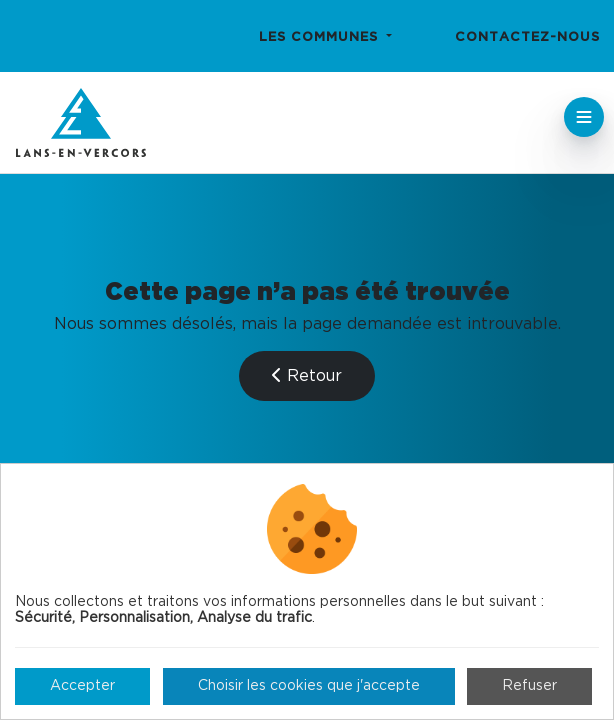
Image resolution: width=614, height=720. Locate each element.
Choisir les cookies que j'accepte (309, 686)
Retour (307, 375)
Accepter (82, 686)
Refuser (529, 686)
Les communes (321, 37)
